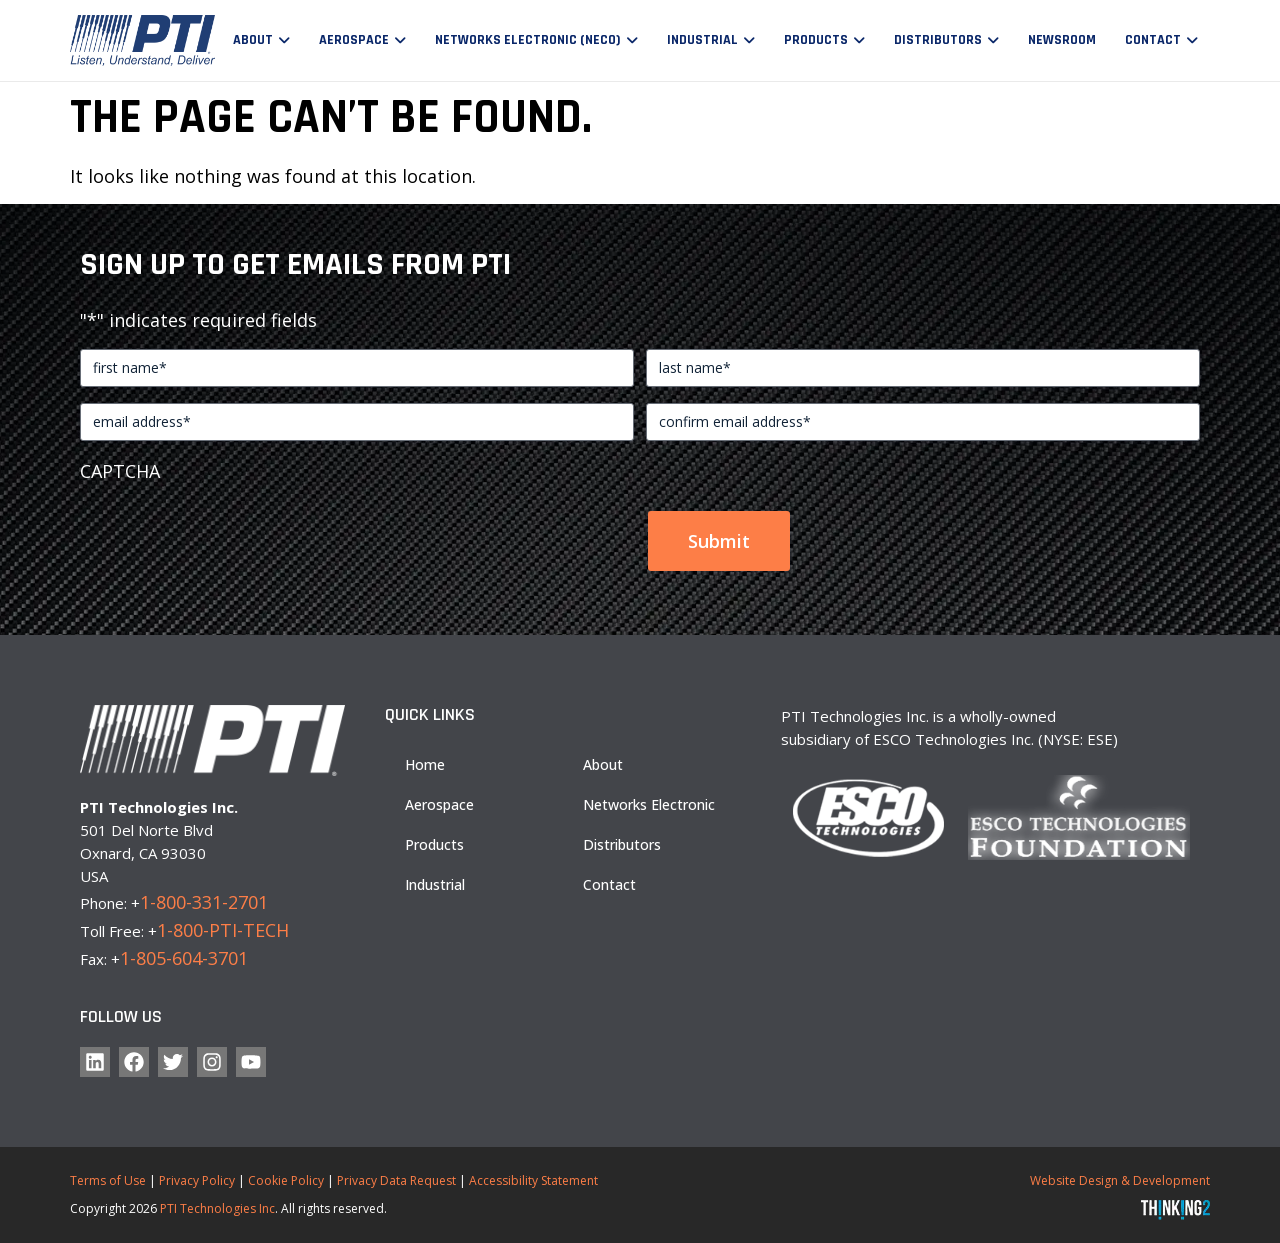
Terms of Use (108, 1180)
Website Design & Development (1120, 1180)
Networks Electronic (649, 804)
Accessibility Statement (533, 1180)
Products (816, 40)
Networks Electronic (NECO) (528, 40)
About (253, 40)
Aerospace (354, 40)
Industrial (702, 40)
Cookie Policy (286, 1180)
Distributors (938, 40)
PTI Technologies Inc (217, 1208)
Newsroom (1062, 40)
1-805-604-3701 (184, 958)
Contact (1153, 40)
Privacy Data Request (396, 1180)
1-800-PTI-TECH (223, 930)
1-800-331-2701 (204, 902)
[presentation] (232, 532)
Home (425, 764)
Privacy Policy (197, 1180)
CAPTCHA (120, 471)
